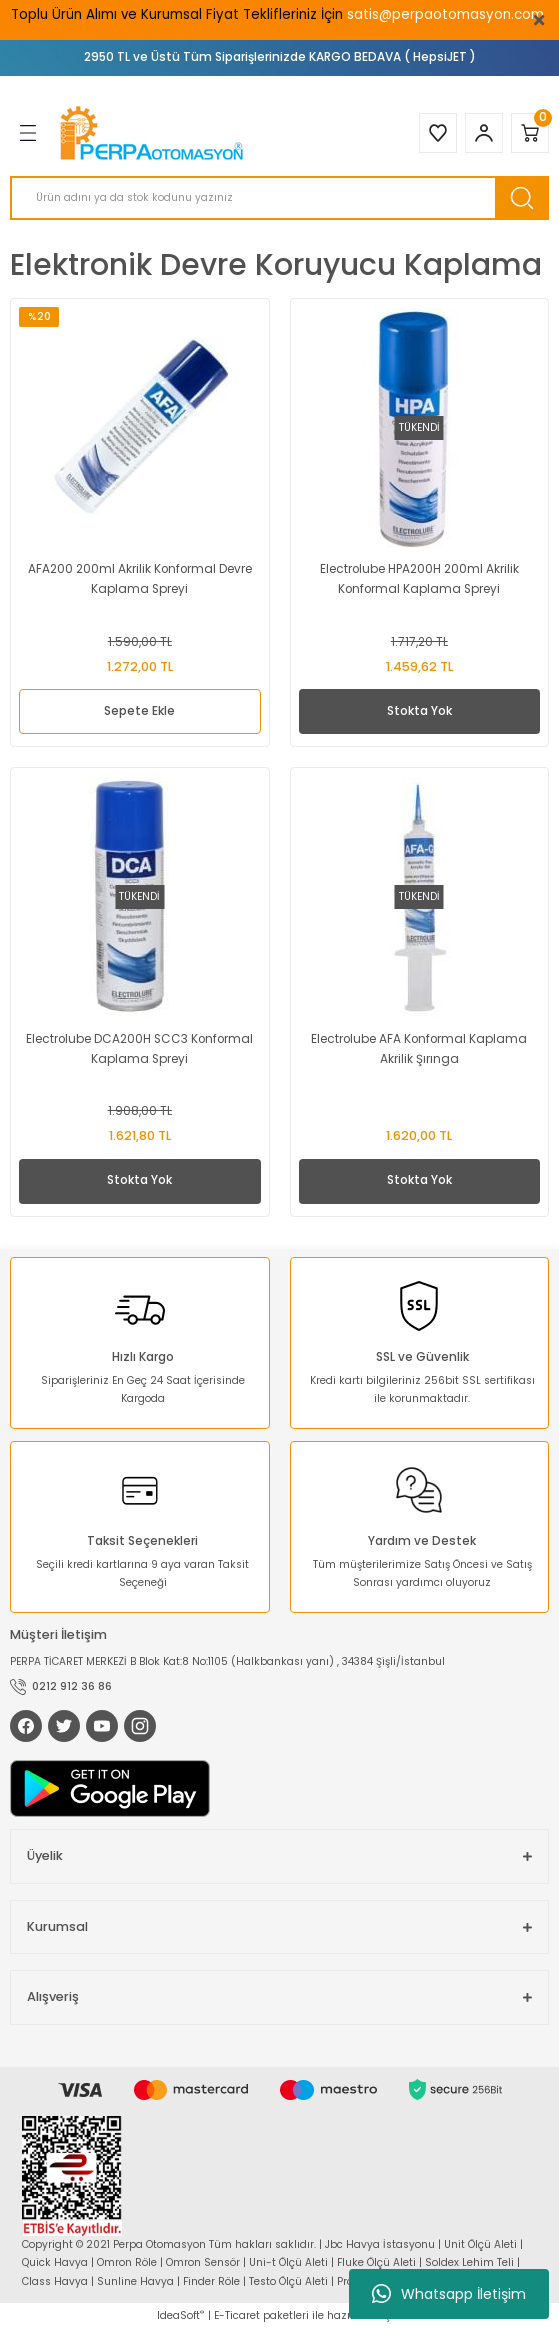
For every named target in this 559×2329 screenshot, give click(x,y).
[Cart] (530, 133)
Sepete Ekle (139, 711)
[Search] (279, 198)
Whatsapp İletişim (449, 2294)
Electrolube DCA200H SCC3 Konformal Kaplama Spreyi (139, 1049)
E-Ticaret (237, 2315)
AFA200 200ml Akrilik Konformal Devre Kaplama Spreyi (140, 579)
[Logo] (154, 133)
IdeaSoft (180, 2315)
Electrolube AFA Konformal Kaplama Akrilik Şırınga (419, 1049)
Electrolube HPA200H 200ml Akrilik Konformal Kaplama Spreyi (419, 579)
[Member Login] (484, 133)
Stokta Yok (419, 711)
